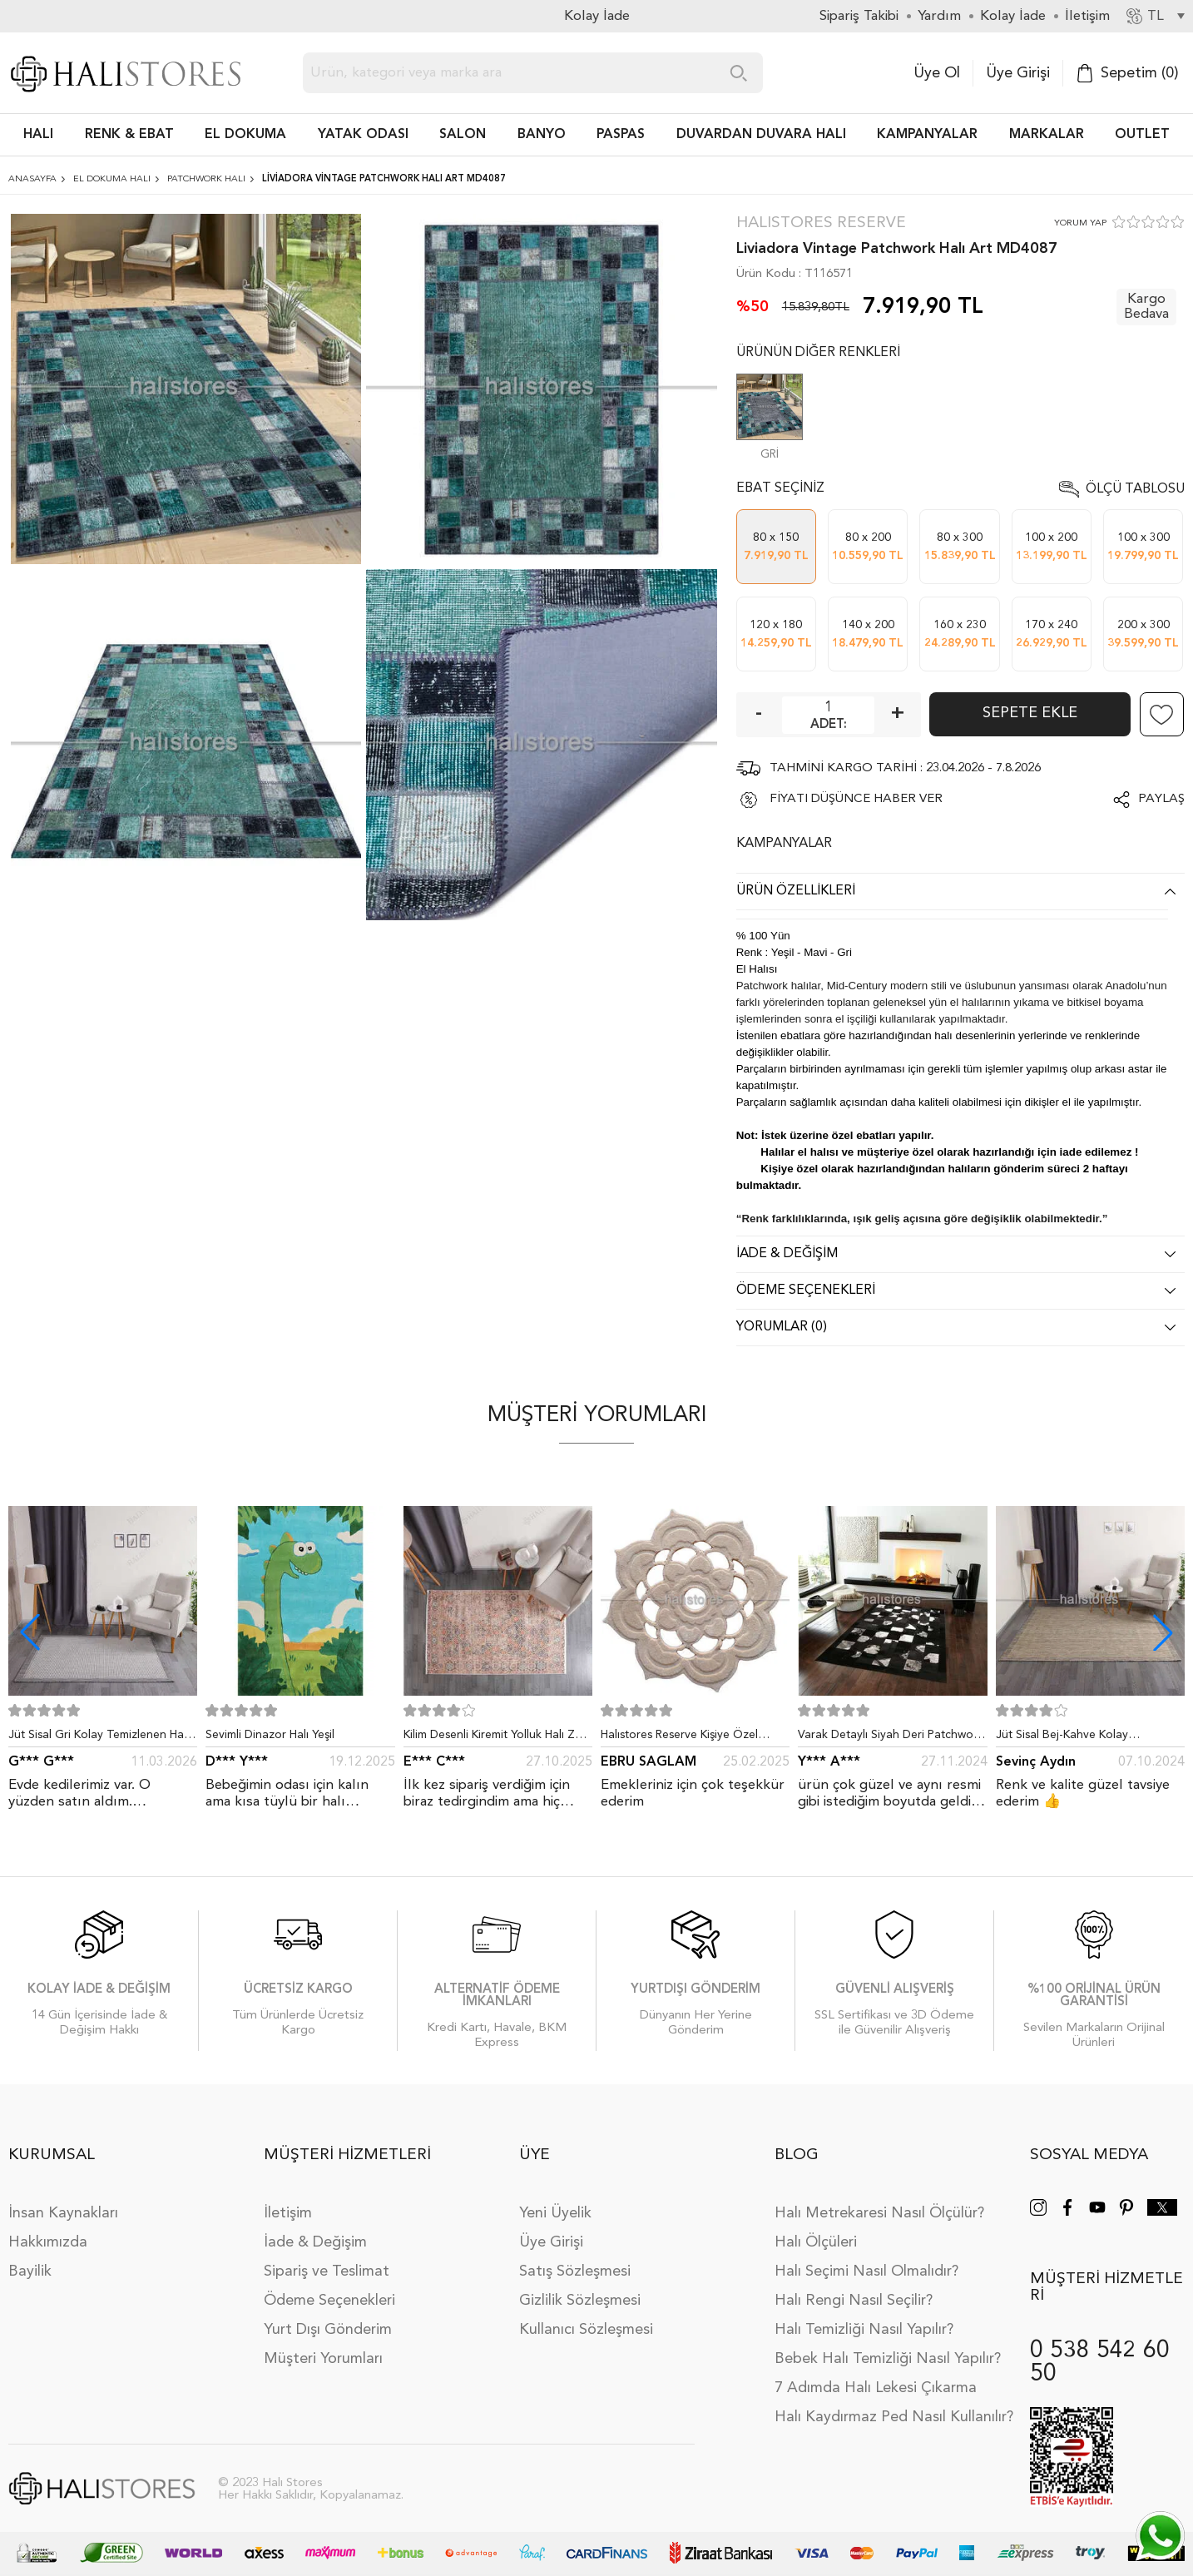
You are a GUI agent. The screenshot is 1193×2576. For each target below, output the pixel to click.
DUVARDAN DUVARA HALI (761, 134)
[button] (1163, 1632)
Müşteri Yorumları (323, 2358)
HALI (38, 134)
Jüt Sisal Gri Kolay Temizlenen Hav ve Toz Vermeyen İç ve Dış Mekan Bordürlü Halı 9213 (99, 1738)
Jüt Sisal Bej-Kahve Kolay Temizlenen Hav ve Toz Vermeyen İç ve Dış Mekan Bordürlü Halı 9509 (1088, 1738)
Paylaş (1161, 799)
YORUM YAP (1080, 223)
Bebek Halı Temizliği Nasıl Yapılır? (888, 2358)
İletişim (288, 2213)
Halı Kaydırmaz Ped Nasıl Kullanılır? (894, 2417)
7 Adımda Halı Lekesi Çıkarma (876, 2387)
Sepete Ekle (1030, 713)
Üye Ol (936, 73)
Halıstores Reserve (821, 223)
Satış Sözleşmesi (575, 2271)
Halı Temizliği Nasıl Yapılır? (864, 2329)
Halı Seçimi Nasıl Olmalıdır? (866, 2271)
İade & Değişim (315, 2242)
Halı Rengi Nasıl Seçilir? (854, 2300)
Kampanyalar (927, 134)
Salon (462, 134)
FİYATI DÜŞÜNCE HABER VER (856, 799)
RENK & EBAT (129, 134)
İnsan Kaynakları (63, 2213)
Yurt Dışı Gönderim (328, 2329)
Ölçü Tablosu (1135, 489)
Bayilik (30, 2271)
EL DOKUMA (245, 134)
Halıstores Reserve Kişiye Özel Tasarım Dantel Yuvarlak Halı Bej (685, 1738)
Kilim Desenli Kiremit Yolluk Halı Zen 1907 (495, 1738)
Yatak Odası (363, 134)
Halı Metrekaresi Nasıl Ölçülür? (879, 2213)
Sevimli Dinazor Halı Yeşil (269, 1735)
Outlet (1142, 134)
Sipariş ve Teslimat (326, 2271)
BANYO (541, 134)
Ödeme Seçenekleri (329, 2300)
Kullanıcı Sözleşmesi (586, 2329)
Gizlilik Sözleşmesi (580, 2300)
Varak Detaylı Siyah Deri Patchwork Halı (890, 1738)
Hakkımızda (47, 2242)
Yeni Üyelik (555, 2213)
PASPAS (620, 134)
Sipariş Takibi (858, 16)
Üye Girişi (1018, 73)
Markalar (1046, 134)
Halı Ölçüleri (816, 2242)
